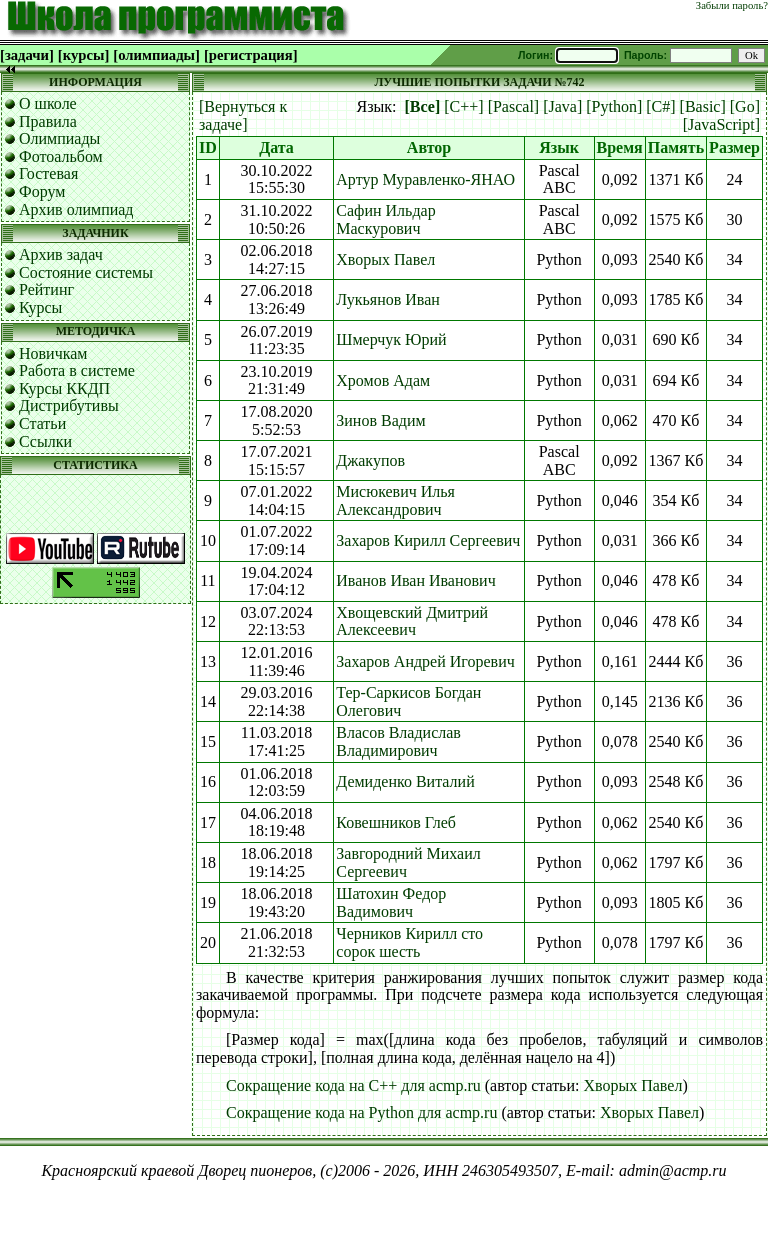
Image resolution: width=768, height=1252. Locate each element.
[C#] (660, 106)
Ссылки (45, 441)
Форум (42, 191)
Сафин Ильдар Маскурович (385, 219)
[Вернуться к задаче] (243, 115)
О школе (48, 103)
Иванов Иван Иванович (415, 580)
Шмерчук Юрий (391, 339)
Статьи (42, 423)
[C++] (463, 106)
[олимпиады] (156, 55)
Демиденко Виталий (405, 781)
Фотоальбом (61, 156)
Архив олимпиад (76, 209)
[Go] (745, 106)
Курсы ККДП (64, 388)
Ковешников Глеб (396, 822)
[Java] (562, 106)
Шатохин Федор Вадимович (391, 902)
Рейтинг (46, 289)
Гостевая (48, 173)
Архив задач (61, 254)
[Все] (423, 106)
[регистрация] (251, 55)
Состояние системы (86, 272)
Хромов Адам (383, 380)
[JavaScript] (721, 124)
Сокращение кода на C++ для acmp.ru (353, 1085)
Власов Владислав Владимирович (398, 741)
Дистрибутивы (69, 405)
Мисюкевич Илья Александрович (395, 500)
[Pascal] (514, 106)
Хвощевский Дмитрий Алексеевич (412, 621)
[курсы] (83, 55)
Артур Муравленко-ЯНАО (425, 179)
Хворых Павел (385, 259)
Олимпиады (59, 138)
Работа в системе (77, 370)
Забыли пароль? (732, 5)
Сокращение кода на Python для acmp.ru (361, 1112)
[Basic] (703, 106)
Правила (48, 121)
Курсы (40, 307)
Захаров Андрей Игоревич (425, 661)
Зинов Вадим (380, 420)
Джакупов (370, 460)
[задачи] (27, 55)
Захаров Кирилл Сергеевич (428, 540)
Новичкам (53, 353)
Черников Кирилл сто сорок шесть (409, 942)
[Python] (614, 106)
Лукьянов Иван (388, 299)
